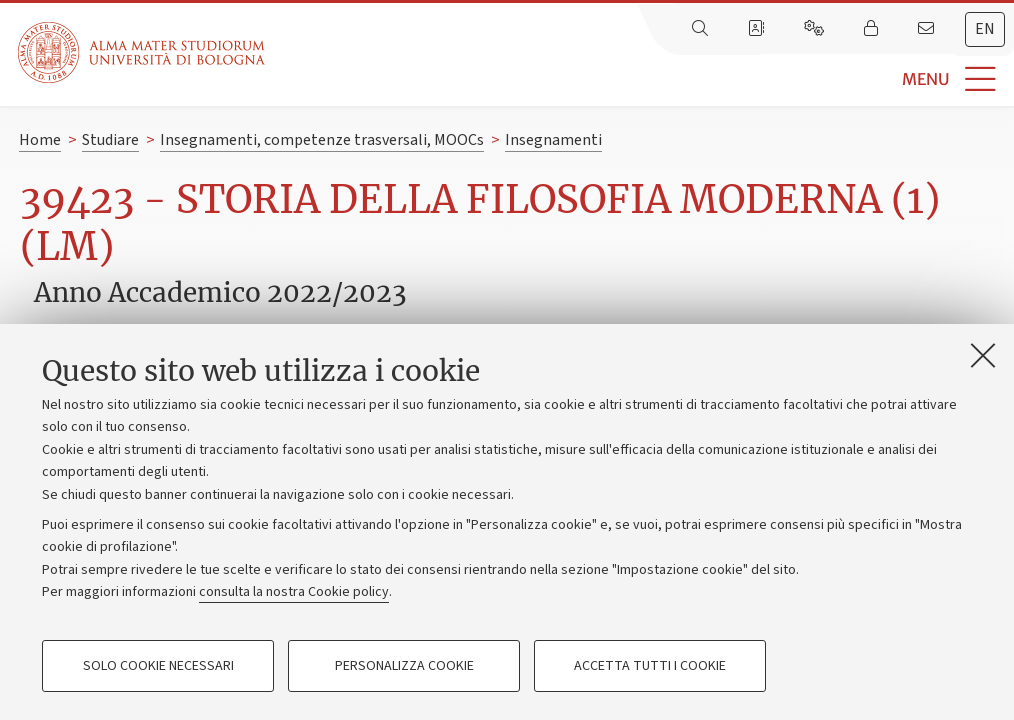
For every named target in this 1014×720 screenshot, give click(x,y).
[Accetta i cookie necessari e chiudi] (983, 355)
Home (40, 140)
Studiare (110, 140)
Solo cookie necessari (158, 666)
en (985, 29)
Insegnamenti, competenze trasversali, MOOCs (322, 140)
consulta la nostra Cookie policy (294, 592)
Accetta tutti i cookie (650, 666)
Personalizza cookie (404, 666)
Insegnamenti (553, 140)
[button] (639, 79)
